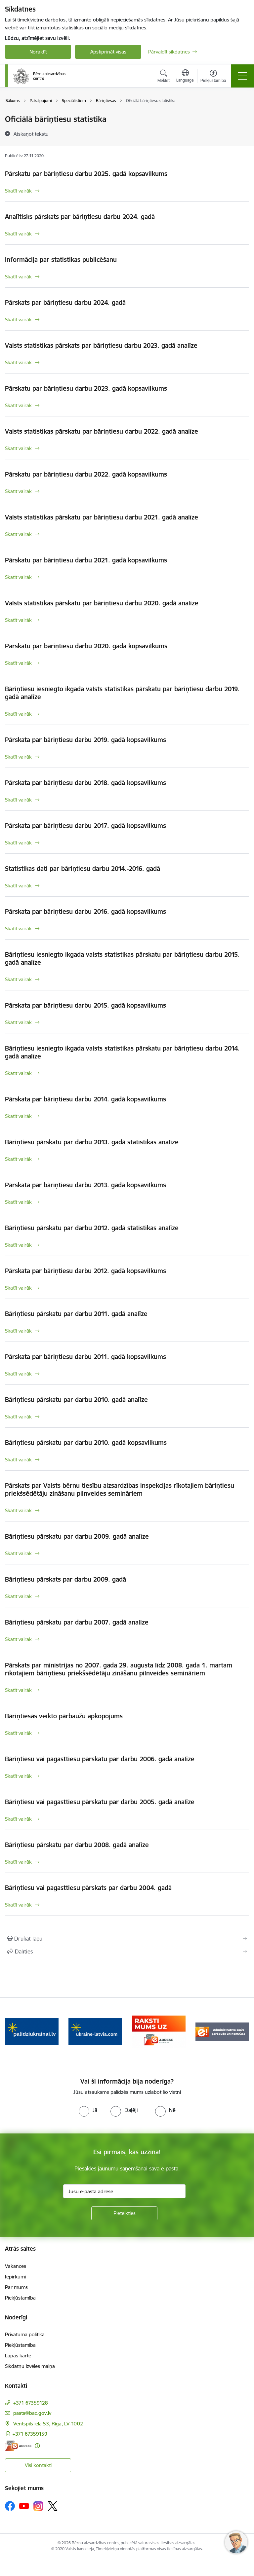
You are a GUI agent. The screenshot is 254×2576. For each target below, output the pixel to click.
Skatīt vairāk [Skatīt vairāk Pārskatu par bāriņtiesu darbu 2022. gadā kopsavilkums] (18, 491)
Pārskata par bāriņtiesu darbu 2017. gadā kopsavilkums (85, 826)
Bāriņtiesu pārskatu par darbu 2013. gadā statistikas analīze (92, 1142)
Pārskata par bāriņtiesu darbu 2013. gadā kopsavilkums (85, 1185)
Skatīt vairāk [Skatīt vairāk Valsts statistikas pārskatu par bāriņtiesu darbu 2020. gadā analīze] (18, 620)
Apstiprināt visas (108, 52)
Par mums (16, 2287)
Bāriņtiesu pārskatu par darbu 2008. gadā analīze (77, 1845)
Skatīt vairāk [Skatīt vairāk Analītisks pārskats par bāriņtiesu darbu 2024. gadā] (18, 234)
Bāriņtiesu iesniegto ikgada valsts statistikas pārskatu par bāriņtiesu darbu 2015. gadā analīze (122, 958)
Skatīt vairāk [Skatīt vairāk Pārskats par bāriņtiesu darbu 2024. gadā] (18, 319)
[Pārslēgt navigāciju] (242, 76)
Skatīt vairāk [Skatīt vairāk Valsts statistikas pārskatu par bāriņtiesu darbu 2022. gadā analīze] (18, 448)
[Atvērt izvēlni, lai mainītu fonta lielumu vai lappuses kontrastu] (213, 77)
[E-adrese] (18, 2445)
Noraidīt (38, 52)
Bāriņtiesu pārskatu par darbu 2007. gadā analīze (76, 1622)
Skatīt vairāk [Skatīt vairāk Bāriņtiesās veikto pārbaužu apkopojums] (18, 1733)
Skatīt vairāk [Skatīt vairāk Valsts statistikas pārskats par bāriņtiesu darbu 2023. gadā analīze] (18, 362)
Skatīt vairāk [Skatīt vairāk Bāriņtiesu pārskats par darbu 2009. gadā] (18, 1596)
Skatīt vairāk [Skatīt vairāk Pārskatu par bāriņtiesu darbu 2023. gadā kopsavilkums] (18, 405)
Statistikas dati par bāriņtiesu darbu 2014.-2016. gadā (82, 869)
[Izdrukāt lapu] (127, 1938)
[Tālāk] (241, 2031)
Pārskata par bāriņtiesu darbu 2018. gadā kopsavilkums (85, 783)
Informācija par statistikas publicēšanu (61, 260)
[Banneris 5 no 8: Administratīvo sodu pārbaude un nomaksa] (222, 2031)
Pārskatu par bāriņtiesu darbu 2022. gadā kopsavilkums (86, 474)
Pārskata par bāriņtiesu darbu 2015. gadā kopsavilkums (85, 1005)
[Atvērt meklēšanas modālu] (163, 77)
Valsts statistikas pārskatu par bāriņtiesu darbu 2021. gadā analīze (101, 517)
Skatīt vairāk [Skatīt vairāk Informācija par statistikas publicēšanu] (18, 276)
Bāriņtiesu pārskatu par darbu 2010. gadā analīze (76, 1400)
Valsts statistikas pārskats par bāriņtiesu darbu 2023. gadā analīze (101, 345)
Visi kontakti (38, 2465)
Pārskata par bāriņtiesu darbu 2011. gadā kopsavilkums (85, 1357)
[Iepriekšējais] (12, 2031)
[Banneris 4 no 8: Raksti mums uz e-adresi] (159, 2031)
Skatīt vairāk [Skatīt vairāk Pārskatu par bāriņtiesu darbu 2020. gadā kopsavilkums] (18, 663)
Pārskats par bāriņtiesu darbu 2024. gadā (65, 302)
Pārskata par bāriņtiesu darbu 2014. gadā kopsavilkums (85, 1099)
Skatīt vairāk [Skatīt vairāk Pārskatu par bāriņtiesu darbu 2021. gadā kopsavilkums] (18, 577)
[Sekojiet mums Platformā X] (53, 2506)
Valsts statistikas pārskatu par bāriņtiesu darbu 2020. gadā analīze (101, 603)
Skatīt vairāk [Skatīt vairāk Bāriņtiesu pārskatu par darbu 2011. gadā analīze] (18, 1331)
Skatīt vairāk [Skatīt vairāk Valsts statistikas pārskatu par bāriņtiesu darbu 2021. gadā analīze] (18, 534)
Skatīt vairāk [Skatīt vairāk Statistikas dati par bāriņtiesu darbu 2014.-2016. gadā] (18, 885)
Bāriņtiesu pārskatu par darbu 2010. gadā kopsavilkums (86, 1443)
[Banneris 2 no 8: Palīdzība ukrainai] (32, 2031)
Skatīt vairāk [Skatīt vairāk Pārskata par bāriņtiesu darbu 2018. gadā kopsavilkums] (18, 800)
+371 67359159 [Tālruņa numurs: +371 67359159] (30, 2434)
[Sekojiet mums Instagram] (38, 2506)
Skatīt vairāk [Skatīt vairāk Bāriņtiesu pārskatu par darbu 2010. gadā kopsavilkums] (18, 1459)
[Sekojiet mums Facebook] (10, 2506)
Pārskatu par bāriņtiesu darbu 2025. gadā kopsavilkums (86, 174)
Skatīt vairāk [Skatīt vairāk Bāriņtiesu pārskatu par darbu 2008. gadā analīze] (18, 1862)
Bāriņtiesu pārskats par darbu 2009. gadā (65, 1579)
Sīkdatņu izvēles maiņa (30, 2366)
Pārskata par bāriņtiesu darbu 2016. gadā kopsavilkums (85, 911)
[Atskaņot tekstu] (31, 134)
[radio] (88, 2110)
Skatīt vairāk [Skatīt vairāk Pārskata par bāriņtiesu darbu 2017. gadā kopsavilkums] (18, 843)
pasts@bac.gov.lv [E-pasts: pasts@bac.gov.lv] (32, 2413)
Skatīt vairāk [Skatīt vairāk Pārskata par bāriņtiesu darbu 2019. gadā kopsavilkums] (18, 757)
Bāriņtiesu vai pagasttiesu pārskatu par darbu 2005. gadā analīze (99, 1802)
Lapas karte (18, 2355)
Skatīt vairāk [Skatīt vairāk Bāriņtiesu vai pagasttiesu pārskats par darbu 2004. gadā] (18, 1905)
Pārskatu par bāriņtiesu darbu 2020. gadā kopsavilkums (86, 646)
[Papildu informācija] (37, 2445)
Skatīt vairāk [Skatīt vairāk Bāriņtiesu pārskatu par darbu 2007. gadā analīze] (18, 1639)
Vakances (15, 2266)
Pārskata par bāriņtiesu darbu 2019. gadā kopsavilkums (85, 740)
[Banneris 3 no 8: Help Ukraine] (95, 2031)
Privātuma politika (25, 2334)
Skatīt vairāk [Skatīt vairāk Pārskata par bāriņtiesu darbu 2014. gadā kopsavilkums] (18, 1116)
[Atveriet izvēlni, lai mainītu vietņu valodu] (185, 76)
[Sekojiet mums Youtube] (24, 2506)
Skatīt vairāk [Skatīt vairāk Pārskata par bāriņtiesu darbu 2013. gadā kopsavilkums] (18, 1202)
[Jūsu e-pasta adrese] (124, 2191)
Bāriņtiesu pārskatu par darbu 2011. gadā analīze (76, 1314)
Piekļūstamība (20, 2298)
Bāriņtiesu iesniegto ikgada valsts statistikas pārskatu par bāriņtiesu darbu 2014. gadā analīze (122, 1052)
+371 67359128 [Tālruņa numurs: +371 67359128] (30, 2403)
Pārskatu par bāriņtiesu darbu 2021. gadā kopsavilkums (86, 560)
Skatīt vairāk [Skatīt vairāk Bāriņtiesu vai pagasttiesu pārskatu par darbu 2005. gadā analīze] (18, 1819)
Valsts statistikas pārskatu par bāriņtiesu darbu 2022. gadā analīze (101, 431)
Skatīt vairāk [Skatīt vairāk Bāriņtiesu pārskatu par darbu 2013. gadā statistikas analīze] (18, 1159)
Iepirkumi (15, 2276)
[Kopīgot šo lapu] (127, 1951)
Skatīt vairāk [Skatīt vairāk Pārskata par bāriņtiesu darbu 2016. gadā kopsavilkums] (18, 928)
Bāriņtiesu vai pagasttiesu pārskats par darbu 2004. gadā (88, 1888)
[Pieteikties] (124, 2213)
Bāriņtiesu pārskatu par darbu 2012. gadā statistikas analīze (92, 1228)
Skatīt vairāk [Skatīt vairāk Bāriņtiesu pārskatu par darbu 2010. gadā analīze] (18, 1416)
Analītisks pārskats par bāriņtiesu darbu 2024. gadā (80, 217)
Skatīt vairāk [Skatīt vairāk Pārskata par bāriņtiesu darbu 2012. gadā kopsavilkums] (18, 1288)
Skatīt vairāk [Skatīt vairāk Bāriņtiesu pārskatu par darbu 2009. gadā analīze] (18, 1553)
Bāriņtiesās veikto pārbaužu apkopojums (64, 1716)
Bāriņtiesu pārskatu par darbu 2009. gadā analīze (77, 1536)
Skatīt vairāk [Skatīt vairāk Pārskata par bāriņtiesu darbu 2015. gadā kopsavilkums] (18, 1022)
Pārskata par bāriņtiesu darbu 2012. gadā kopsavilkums (85, 1271)
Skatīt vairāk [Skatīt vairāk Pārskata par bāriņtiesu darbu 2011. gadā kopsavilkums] (18, 1374)
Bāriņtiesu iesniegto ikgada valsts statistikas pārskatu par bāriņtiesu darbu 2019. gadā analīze (122, 693)
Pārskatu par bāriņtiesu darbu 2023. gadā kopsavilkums (86, 388)
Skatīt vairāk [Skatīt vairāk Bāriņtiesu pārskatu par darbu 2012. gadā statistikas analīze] (18, 1245)
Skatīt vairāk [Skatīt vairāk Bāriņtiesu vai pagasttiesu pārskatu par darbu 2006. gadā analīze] (18, 1776)
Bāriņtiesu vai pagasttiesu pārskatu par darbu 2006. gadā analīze (99, 1759)
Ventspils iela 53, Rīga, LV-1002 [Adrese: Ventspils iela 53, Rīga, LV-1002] (48, 2423)
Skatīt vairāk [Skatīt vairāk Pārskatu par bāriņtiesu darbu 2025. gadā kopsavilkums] (18, 191)
